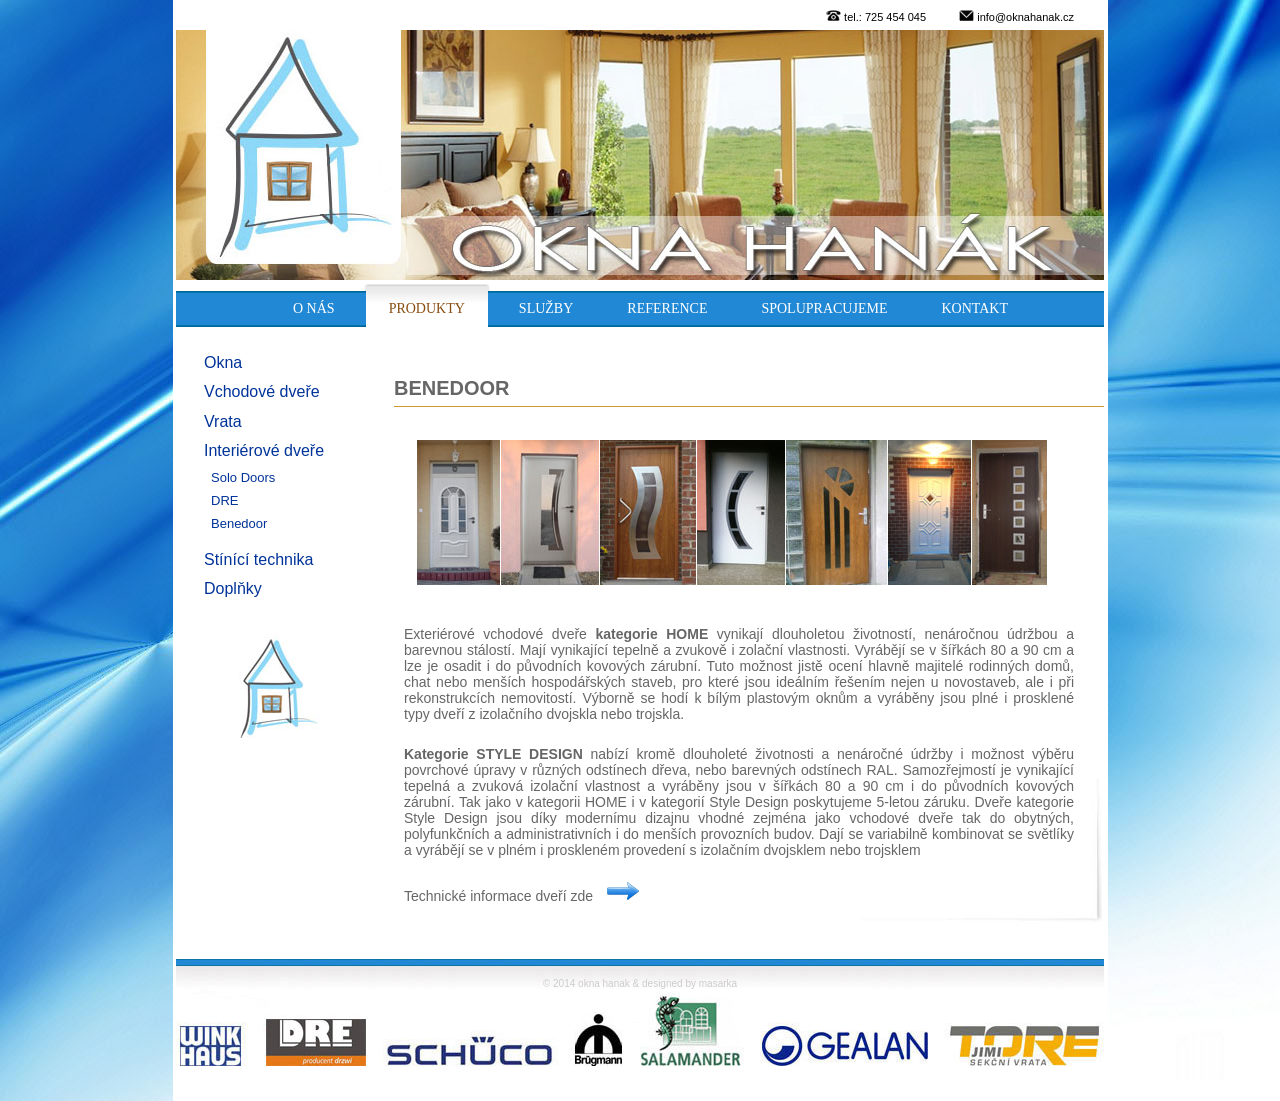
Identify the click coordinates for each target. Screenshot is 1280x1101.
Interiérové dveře (264, 450)
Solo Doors (243, 477)
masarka (718, 983)
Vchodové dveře (262, 391)
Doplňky (233, 588)
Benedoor (239, 523)
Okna (223, 362)
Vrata (223, 421)
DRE (224, 500)
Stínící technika (258, 559)
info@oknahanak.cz (1025, 17)
